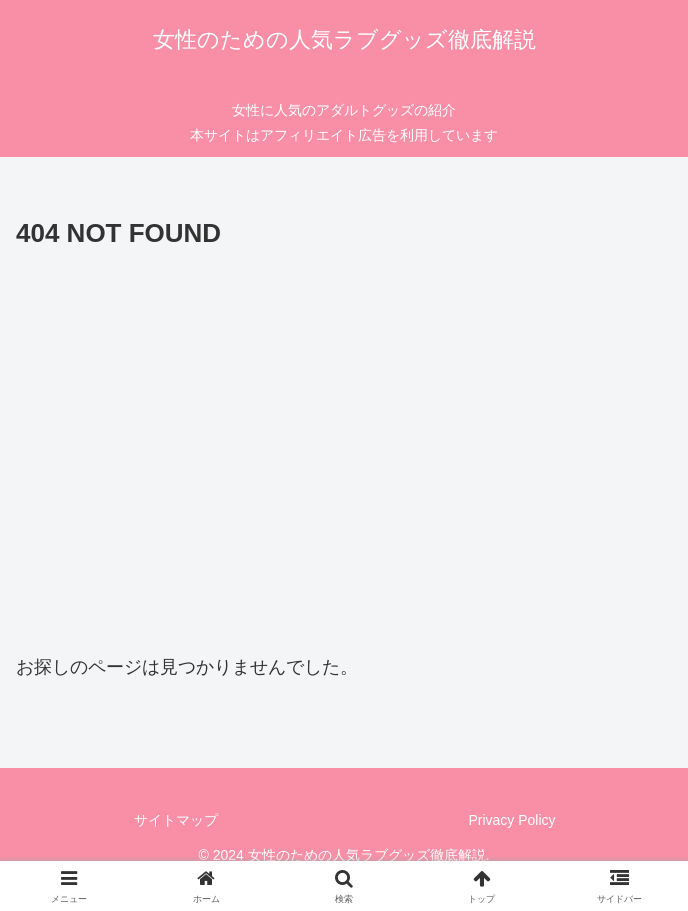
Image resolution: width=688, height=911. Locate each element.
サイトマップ (176, 820)
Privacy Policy (511, 820)
